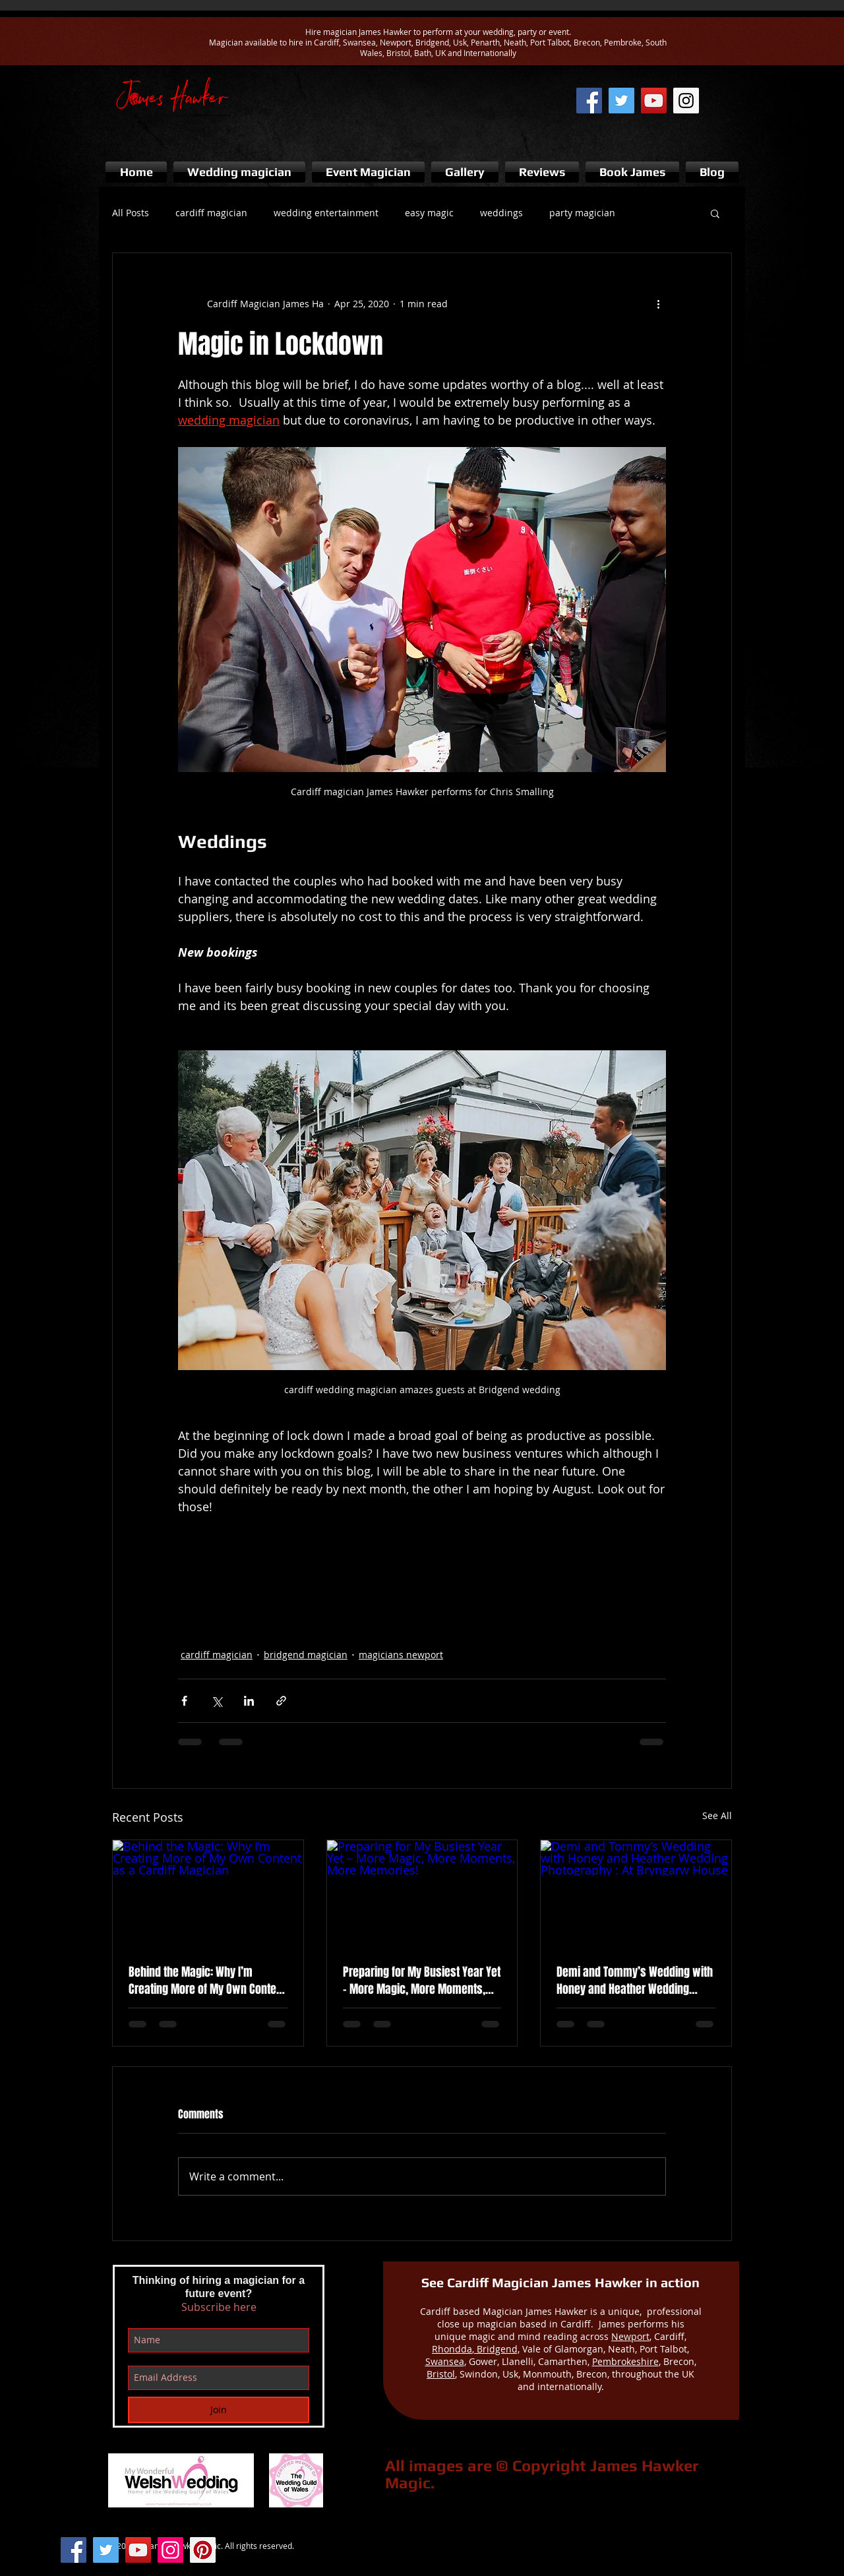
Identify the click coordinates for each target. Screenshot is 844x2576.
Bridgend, (497, 2349)
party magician (582, 212)
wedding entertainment (326, 212)
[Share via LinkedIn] (249, 1700)
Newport (630, 2336)
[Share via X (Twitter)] (216, 1700)
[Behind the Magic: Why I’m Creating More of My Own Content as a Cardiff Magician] (208, 1893)
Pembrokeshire (625, 2361)
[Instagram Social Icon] (170, 2550)
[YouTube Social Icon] (138, 2550)
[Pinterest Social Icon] (203, 2550)
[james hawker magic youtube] (654, 100)
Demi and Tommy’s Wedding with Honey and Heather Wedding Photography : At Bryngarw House (635, 1980)
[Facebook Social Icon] (73, 2550)
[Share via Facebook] (184, 1700)
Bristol (441, 2374)
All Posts (130, 212)
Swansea (444, 2361)
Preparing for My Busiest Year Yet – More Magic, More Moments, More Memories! (421, 1980)
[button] (715, 213)
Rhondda (452, 2349)
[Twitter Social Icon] (106, 2550)
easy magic (429, 212)
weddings (501, 212)
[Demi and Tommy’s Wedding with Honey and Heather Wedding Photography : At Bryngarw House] (636, 1893)
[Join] (218, 2410)
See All (717, 1815)
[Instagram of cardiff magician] (686, 100)
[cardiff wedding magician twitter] (621, 100)
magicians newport (401, 1654)
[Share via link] (281, 1700)
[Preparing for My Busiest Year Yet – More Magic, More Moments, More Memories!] (422, 1893)
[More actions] (658, 303)
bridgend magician (305, 1654)
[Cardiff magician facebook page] (589, 100)
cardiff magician (211, 212)
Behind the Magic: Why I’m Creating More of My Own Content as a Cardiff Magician (207, 1980)
